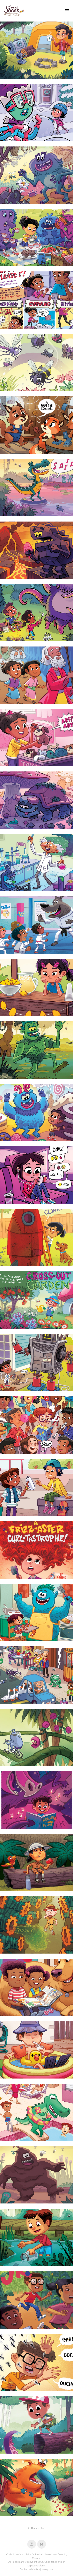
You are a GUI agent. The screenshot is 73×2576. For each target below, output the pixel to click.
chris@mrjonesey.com (42, 2569)
